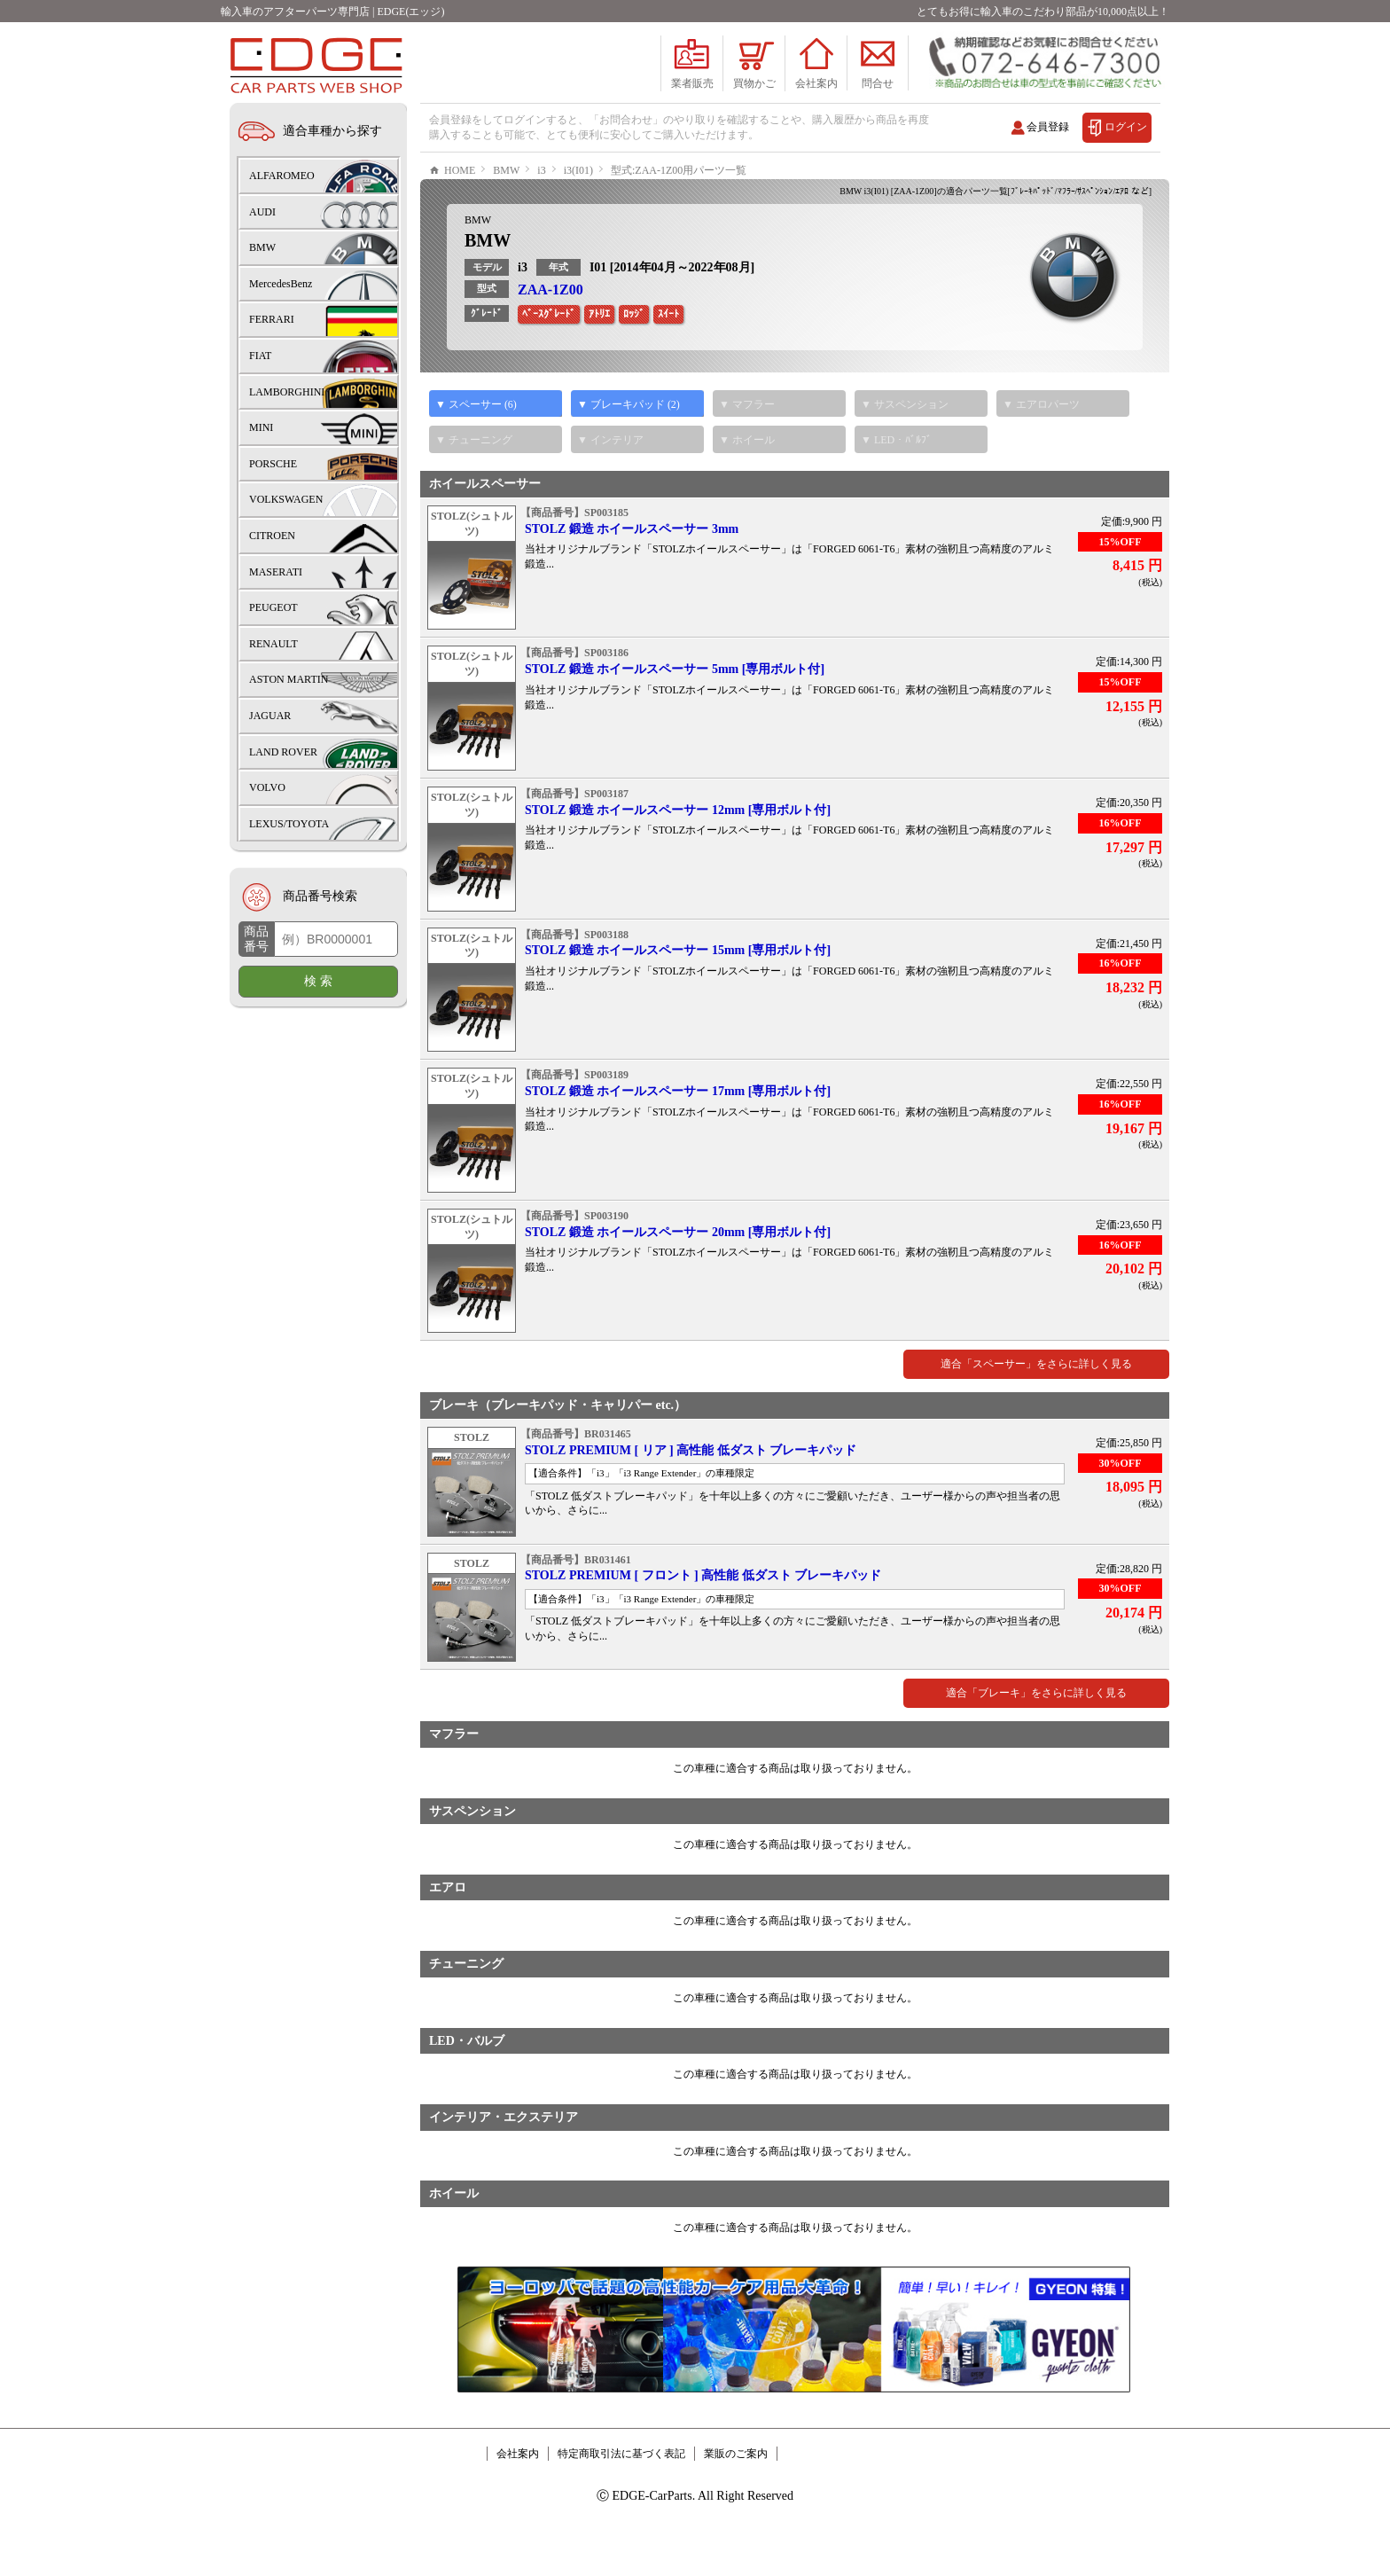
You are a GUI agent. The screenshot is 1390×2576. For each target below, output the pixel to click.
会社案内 (517, 2507)
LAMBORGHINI (286, 392)
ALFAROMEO (282, 175)
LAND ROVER (283, 752)
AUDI (262, 212)
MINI (261, 427)
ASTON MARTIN (288, 679)
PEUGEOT (273, 607)
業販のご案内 (736, 2507)
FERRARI (271, 319)
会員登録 (1048, 127)
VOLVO (267, 787)
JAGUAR (270, 715)
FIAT (260, 355)
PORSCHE (273, 464)
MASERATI (275, 572)
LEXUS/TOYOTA (289, 824)
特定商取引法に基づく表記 (621, 2507)
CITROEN (272, 535)
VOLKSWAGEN (286, 499)
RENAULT (273, 644)
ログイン (1126, 127)
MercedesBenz (280, 284)
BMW (478, 273)
